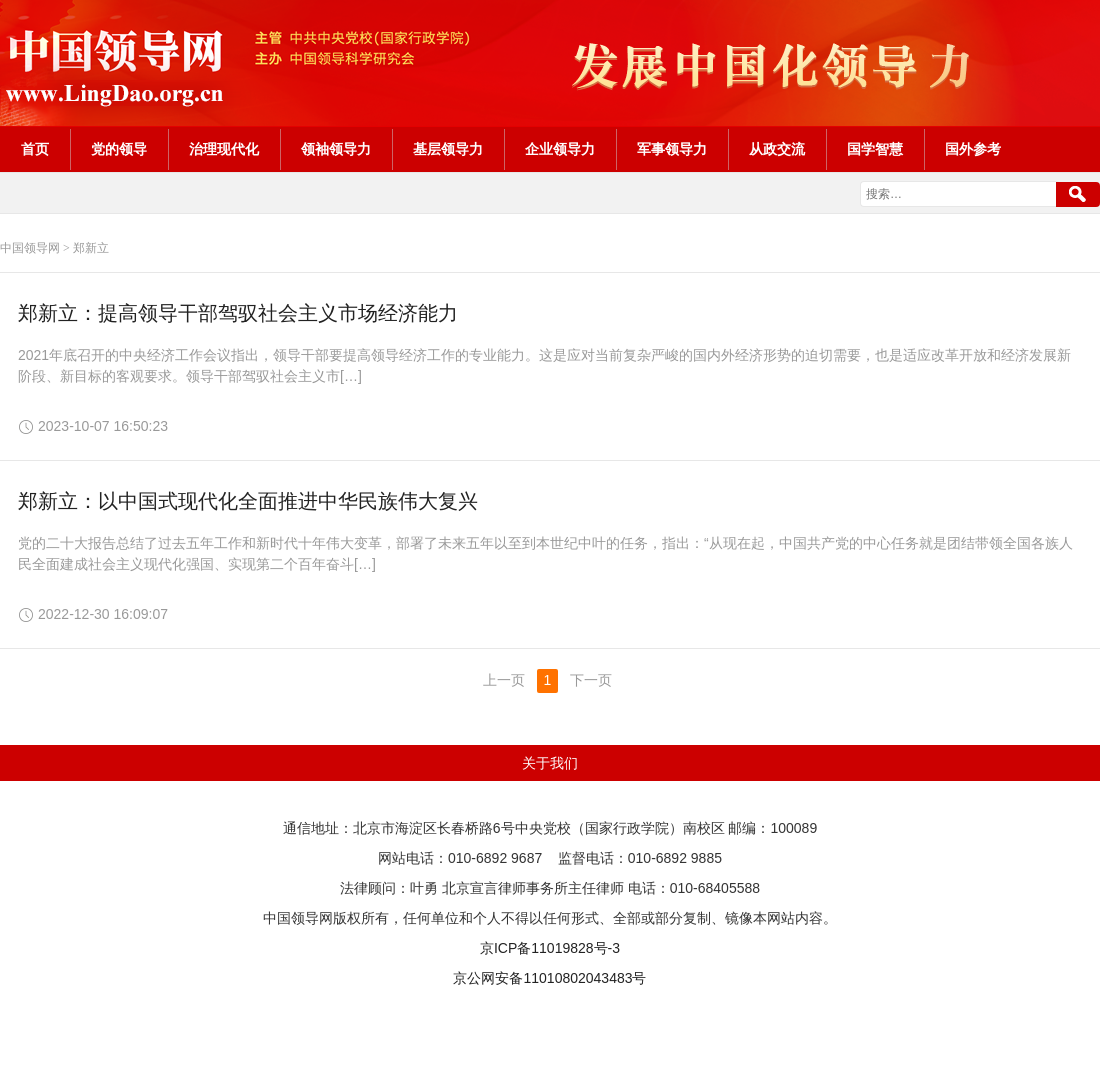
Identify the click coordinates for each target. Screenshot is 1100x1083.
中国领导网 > (35, 248)
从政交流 (777, 149)
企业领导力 (560, 149)
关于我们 (550, 763)
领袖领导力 (336, 149)
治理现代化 (224, 149)
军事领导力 (672, 149)
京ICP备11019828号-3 (550, 948)
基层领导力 (448, 149)
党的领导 (119, 149)
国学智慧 (875, 149)
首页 (35, 149)
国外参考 (973, 149)
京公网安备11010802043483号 (549, 978)
